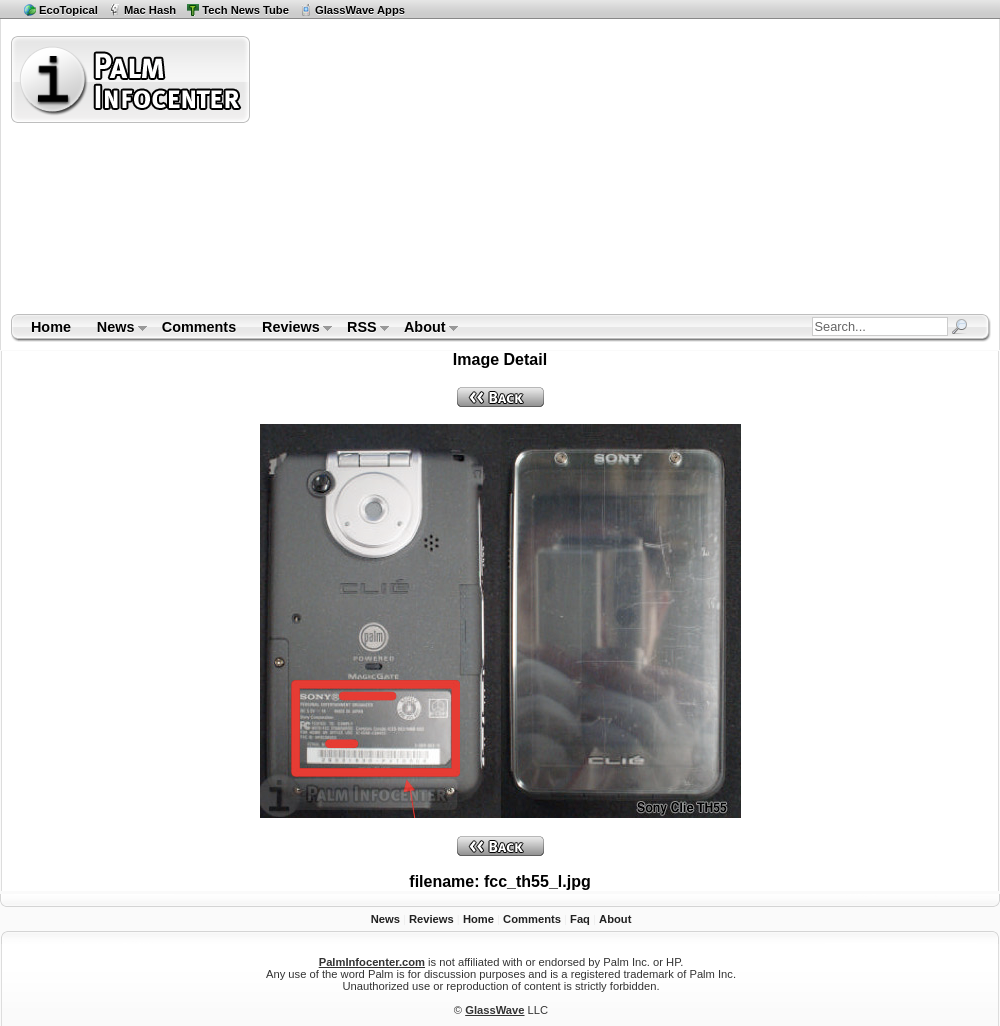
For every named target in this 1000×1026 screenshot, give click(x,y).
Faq (580, 919)
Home (51, 327)
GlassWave (494, 1010)
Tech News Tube (245, 10)
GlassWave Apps (360, 10)
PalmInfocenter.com (372, 962)
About (424, 329)
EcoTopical (68, 10)
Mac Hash (150, 10)
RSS (361, 329)
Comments (199, 327)
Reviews (290, 329)
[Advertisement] (598, 174)
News (115, 329)
